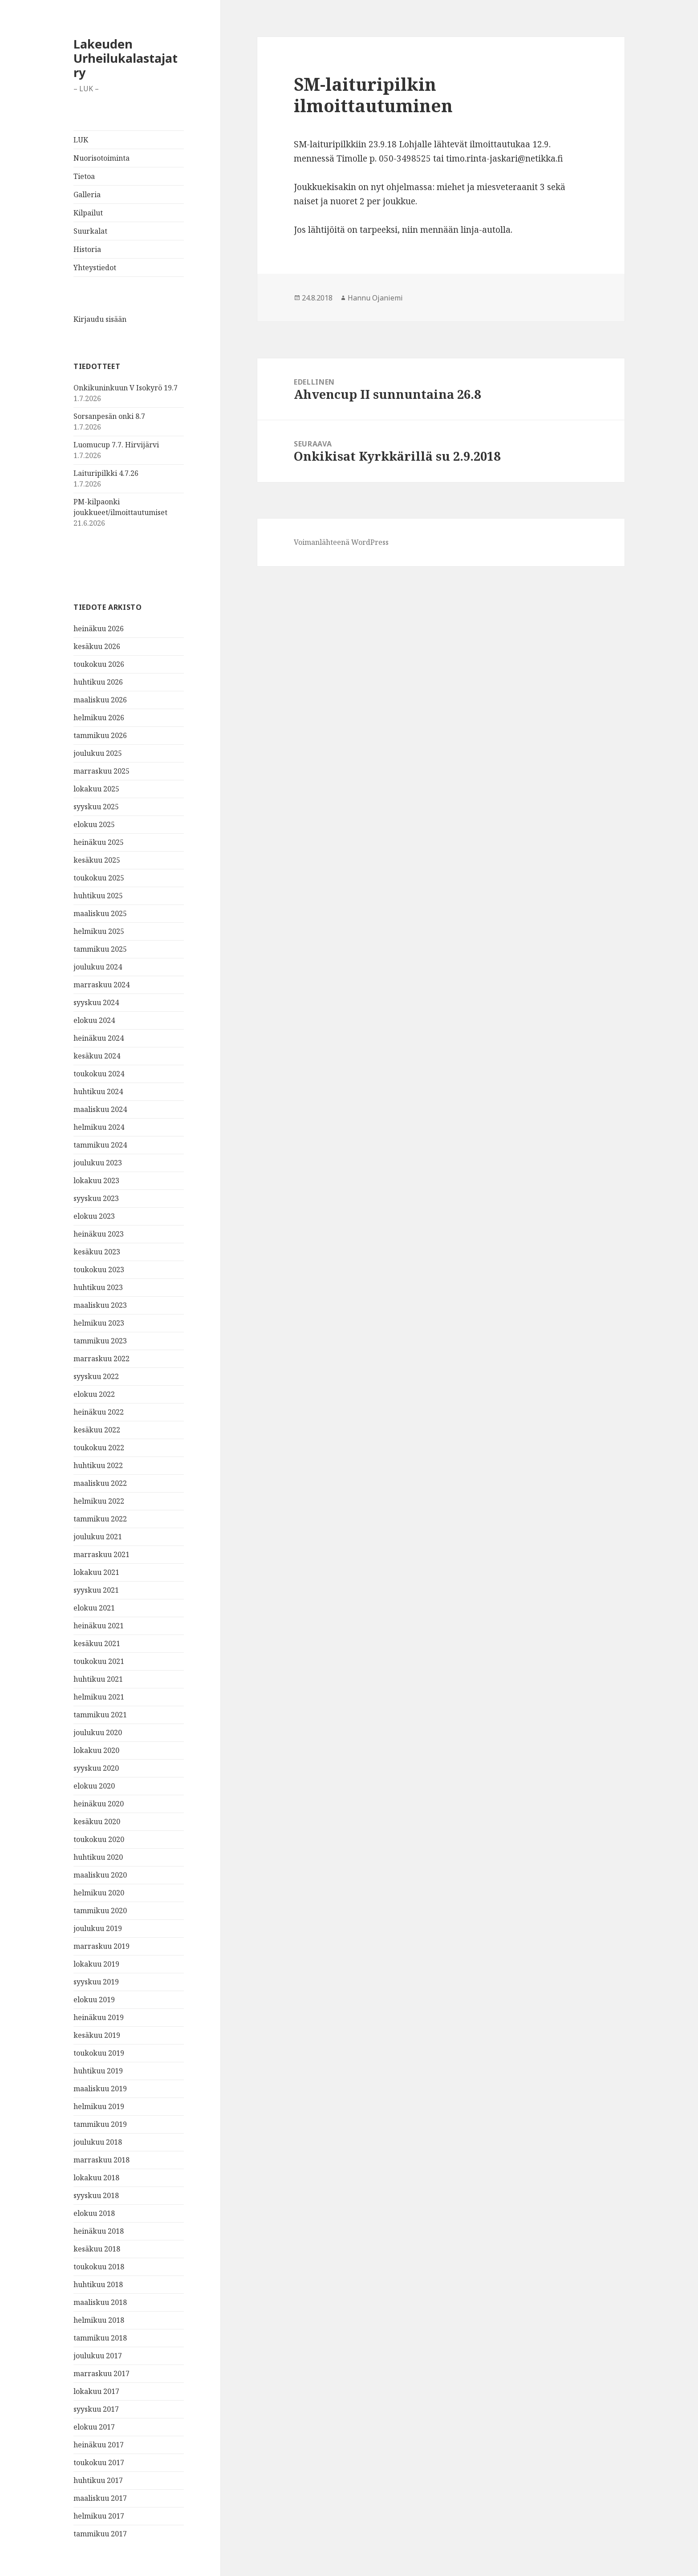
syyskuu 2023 (96, 1198)
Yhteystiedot (94, 267)
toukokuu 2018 (98, 2267)
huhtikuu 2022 (98, 1465)
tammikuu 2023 (100, 1341)
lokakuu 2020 (96, 1750)
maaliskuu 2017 (100, 2498)
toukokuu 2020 (98, 1839)
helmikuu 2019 (98, 2106)
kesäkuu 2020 (96, 1821)
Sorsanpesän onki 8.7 (109, 416)
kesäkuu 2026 (96, 646)
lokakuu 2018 (96, 2178)
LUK (80, 140)
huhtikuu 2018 (98, 2284)
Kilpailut (88, 213)
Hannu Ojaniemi (375, 298)
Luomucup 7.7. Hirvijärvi (116, 445)
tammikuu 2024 (100, 1145)
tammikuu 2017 (100, 2534)
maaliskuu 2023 (100, 1305)
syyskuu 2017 (96, 2409)
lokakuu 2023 (96, 1180)
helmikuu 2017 (98, 2516)
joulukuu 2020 (97, 1732)
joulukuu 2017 (97, 2356)
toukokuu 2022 (98, 1447)
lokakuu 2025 (96, 789)
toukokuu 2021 (98, 1661)
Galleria (87, 194)
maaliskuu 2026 (100, 700)
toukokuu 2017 (98, 2462)
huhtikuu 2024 (98, 1091)
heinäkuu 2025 (98, 842)
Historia (87, 249)
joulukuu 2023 (97, 1163)
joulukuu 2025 (97, 753)
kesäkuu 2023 (96, 1252)
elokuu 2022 (94, 1394)
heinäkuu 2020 (98, 1804)
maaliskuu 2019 (100, 2088)
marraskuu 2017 (101, 2373)
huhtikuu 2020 (98, 1857)
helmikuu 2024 (98, 1127)
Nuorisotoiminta (101, 158)
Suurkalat (90, 231)
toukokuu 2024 (98, 1074)
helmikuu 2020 (98, 1893)
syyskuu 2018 (96, 2195)
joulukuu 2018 (97, 2142)
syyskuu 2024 (96, 1002)
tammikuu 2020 (100, 1910)
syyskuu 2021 (96, 1590)
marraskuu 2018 (101, 2160)
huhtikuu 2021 (98, 1679)
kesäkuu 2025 (96, 860)
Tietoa (84, 176)
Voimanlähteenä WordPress (341, 542)
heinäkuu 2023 (98, 1234)
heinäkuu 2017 (98, 2445)
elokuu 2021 (94, 1608)
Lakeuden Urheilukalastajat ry (125, 58)
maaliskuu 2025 (100, 913)
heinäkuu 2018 (98, 2231)
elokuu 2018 (94, 2213)
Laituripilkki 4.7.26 (105, 473)
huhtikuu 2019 (98, 2071)
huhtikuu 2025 (98, 896)
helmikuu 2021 (98, 1697)
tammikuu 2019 (100, 2124)
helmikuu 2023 (98, 1323)
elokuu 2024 (94, 1020)
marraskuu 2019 (101, 1946)
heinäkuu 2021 (98, 1626)
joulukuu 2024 (97, 967)
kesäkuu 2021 (96, 1643)
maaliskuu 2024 (100, 1109)
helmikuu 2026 (98, 717)
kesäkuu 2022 (96, 1430)
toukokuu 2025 (98, 878)
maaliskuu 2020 (100, 1875)
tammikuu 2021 (100, 1715)
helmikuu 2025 (98, 931)
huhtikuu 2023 (98, 1287)
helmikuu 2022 (98, 1501)
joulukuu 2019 (97, 1928)
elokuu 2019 (94, 1999)
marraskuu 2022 (101, 1358)
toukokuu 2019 (98, 2053)
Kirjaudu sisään (99, 319)
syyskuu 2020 (96, 1768)
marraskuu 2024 (101, 985)
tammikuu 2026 (100, 735)
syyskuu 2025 (96, 806)
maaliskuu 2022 (100, 1483)
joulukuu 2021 (97, 1537)
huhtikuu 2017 (98, 2480)
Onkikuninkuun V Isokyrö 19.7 (125, 388)
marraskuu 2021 (101, 1554)
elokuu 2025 (94, 824)
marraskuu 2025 (101, 771)
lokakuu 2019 (96, 1964)
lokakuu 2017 (96, 2391)
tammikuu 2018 (100, 2338)
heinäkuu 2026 (98, 628)
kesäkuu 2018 (96, 2249)
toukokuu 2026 (98, 664)
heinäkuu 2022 (98, 1412)
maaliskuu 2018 (100, 2302)
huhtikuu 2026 (98, 682)
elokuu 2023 (94, 1216)
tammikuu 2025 (100, 949)
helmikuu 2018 (98, 2320)
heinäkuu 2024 (98, 1038)
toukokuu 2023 (98, 1269)
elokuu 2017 (94, 2427)
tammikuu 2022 (100, 1519)
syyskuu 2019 (96, 1982)
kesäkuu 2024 (96, 1056)
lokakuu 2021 (96, 1572)
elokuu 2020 (94, 1786)
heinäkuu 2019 (98, 2017)
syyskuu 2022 (96, 1376)
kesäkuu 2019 (96, 2035)
